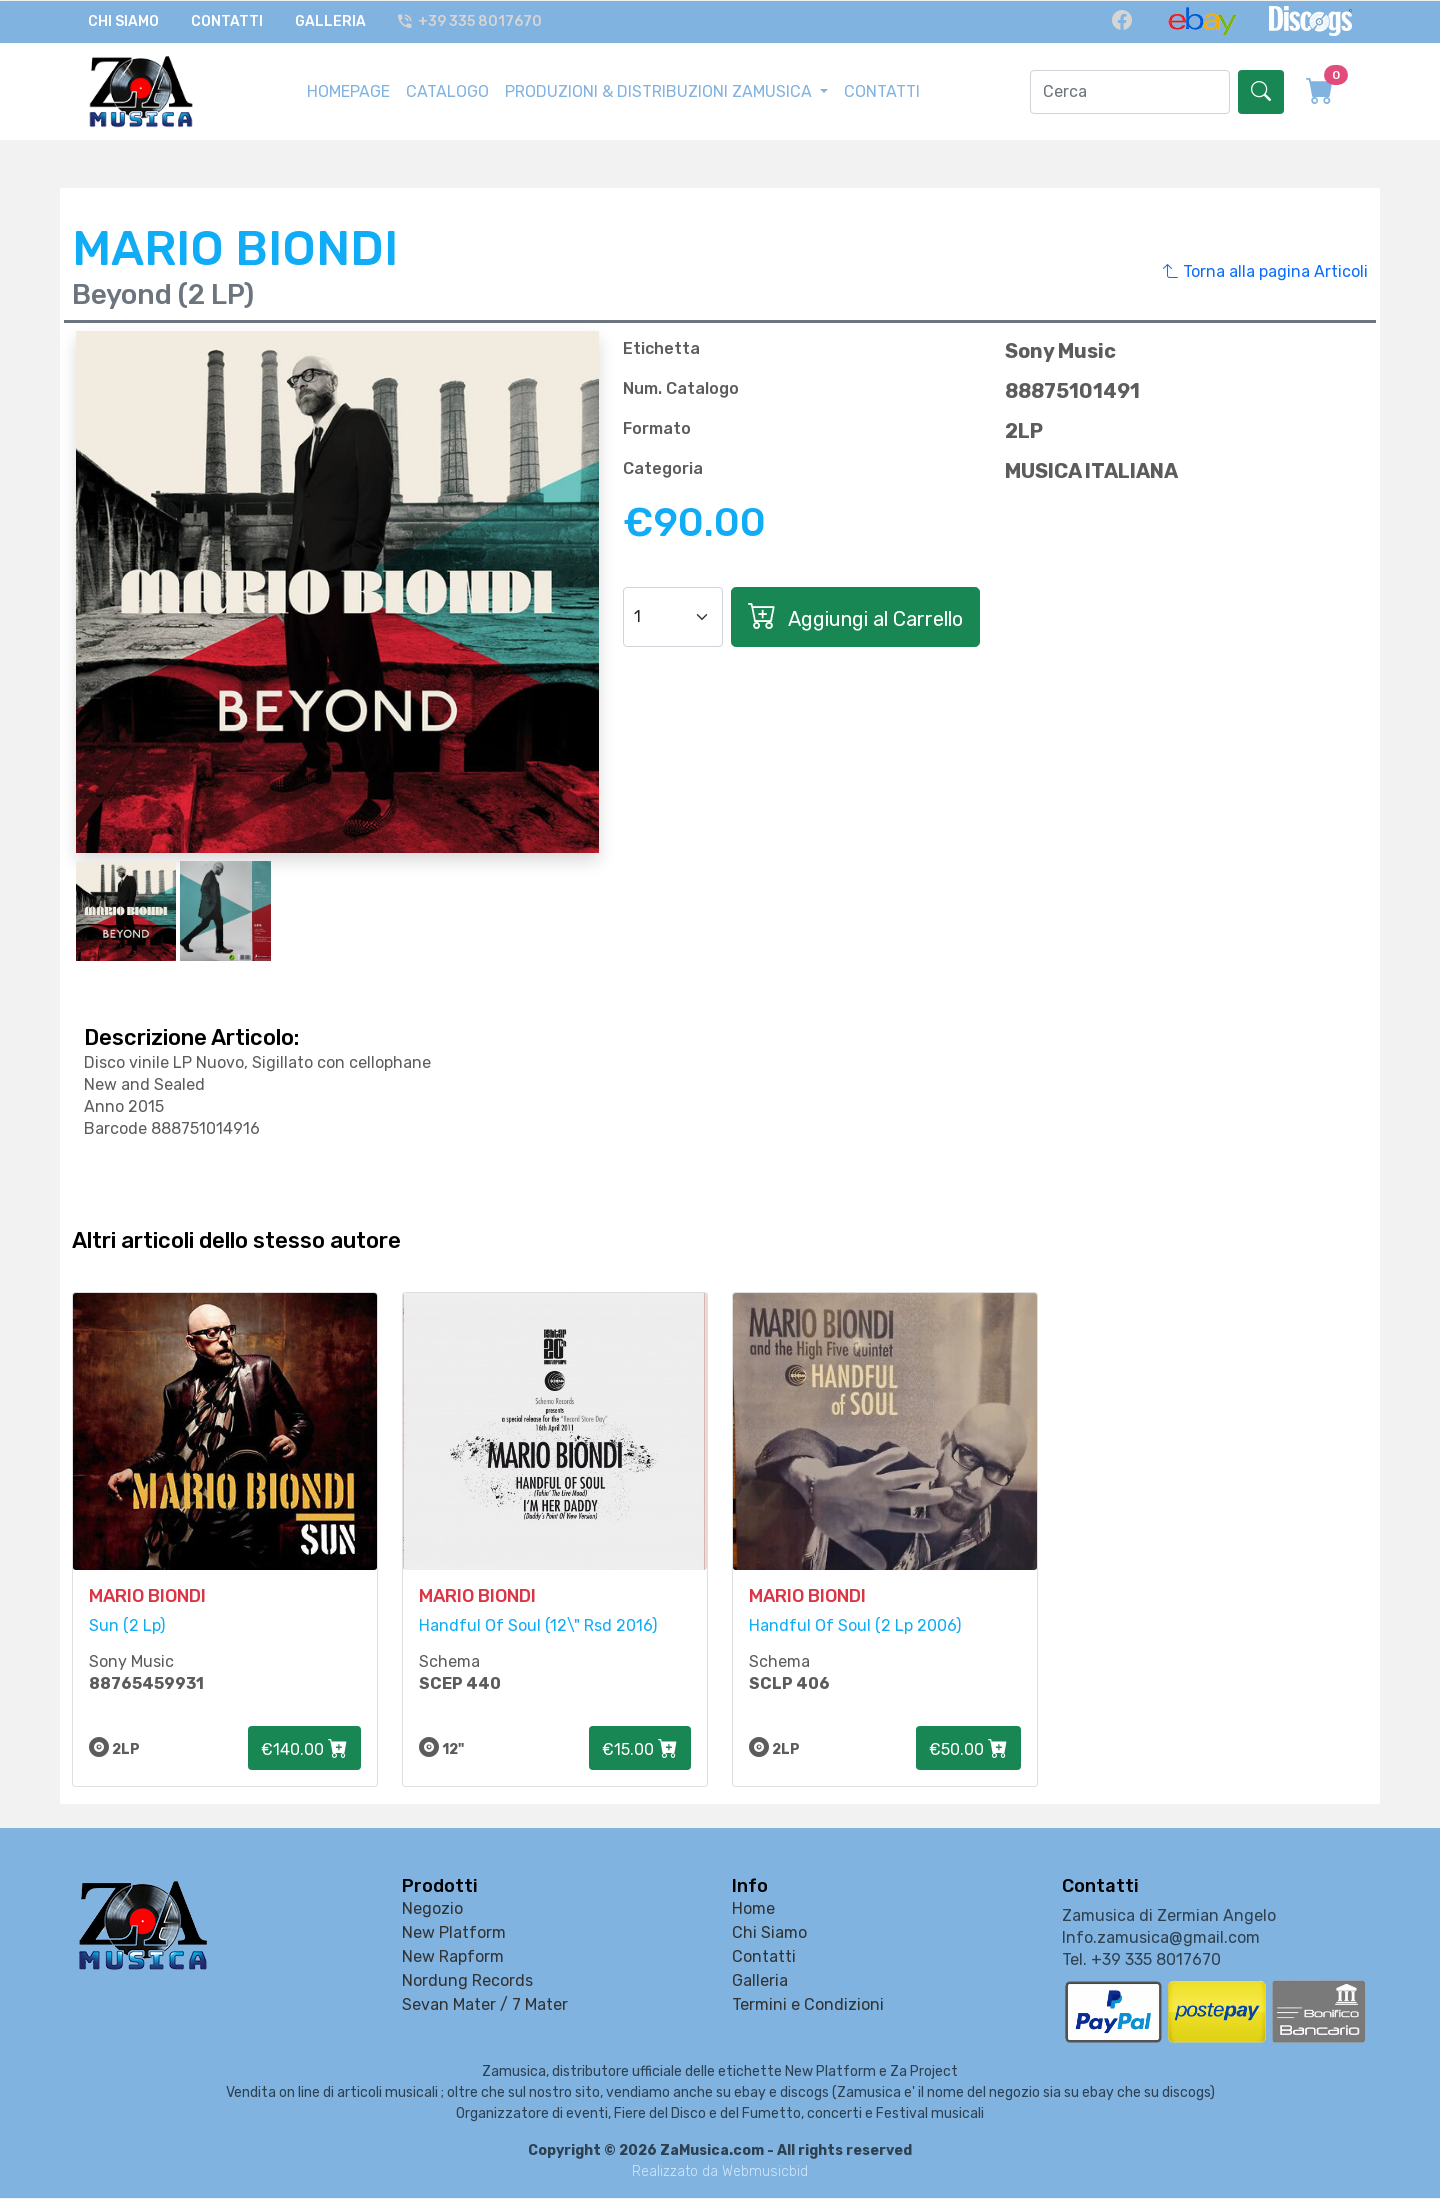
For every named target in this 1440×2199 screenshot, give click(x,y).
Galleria (330, 21)
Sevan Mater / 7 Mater (485, 2005)
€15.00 (640, 1750)
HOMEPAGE (348, 90)
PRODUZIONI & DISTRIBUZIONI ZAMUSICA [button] (660, 90)
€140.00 (304, 1750)
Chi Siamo (123, 21)
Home (753, 1909)
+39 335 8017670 (471, 21)
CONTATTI (882, 90)
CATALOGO (447, 90)
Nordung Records (467, 1981)
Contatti (227, 21)
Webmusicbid (765, 2172)
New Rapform (453, 1957)
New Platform (454, 1933)
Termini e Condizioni (808, 2005)
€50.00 (968, 1750)
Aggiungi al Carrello (855, 615)
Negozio (432, 1909)
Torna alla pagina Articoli (1265, 271)
